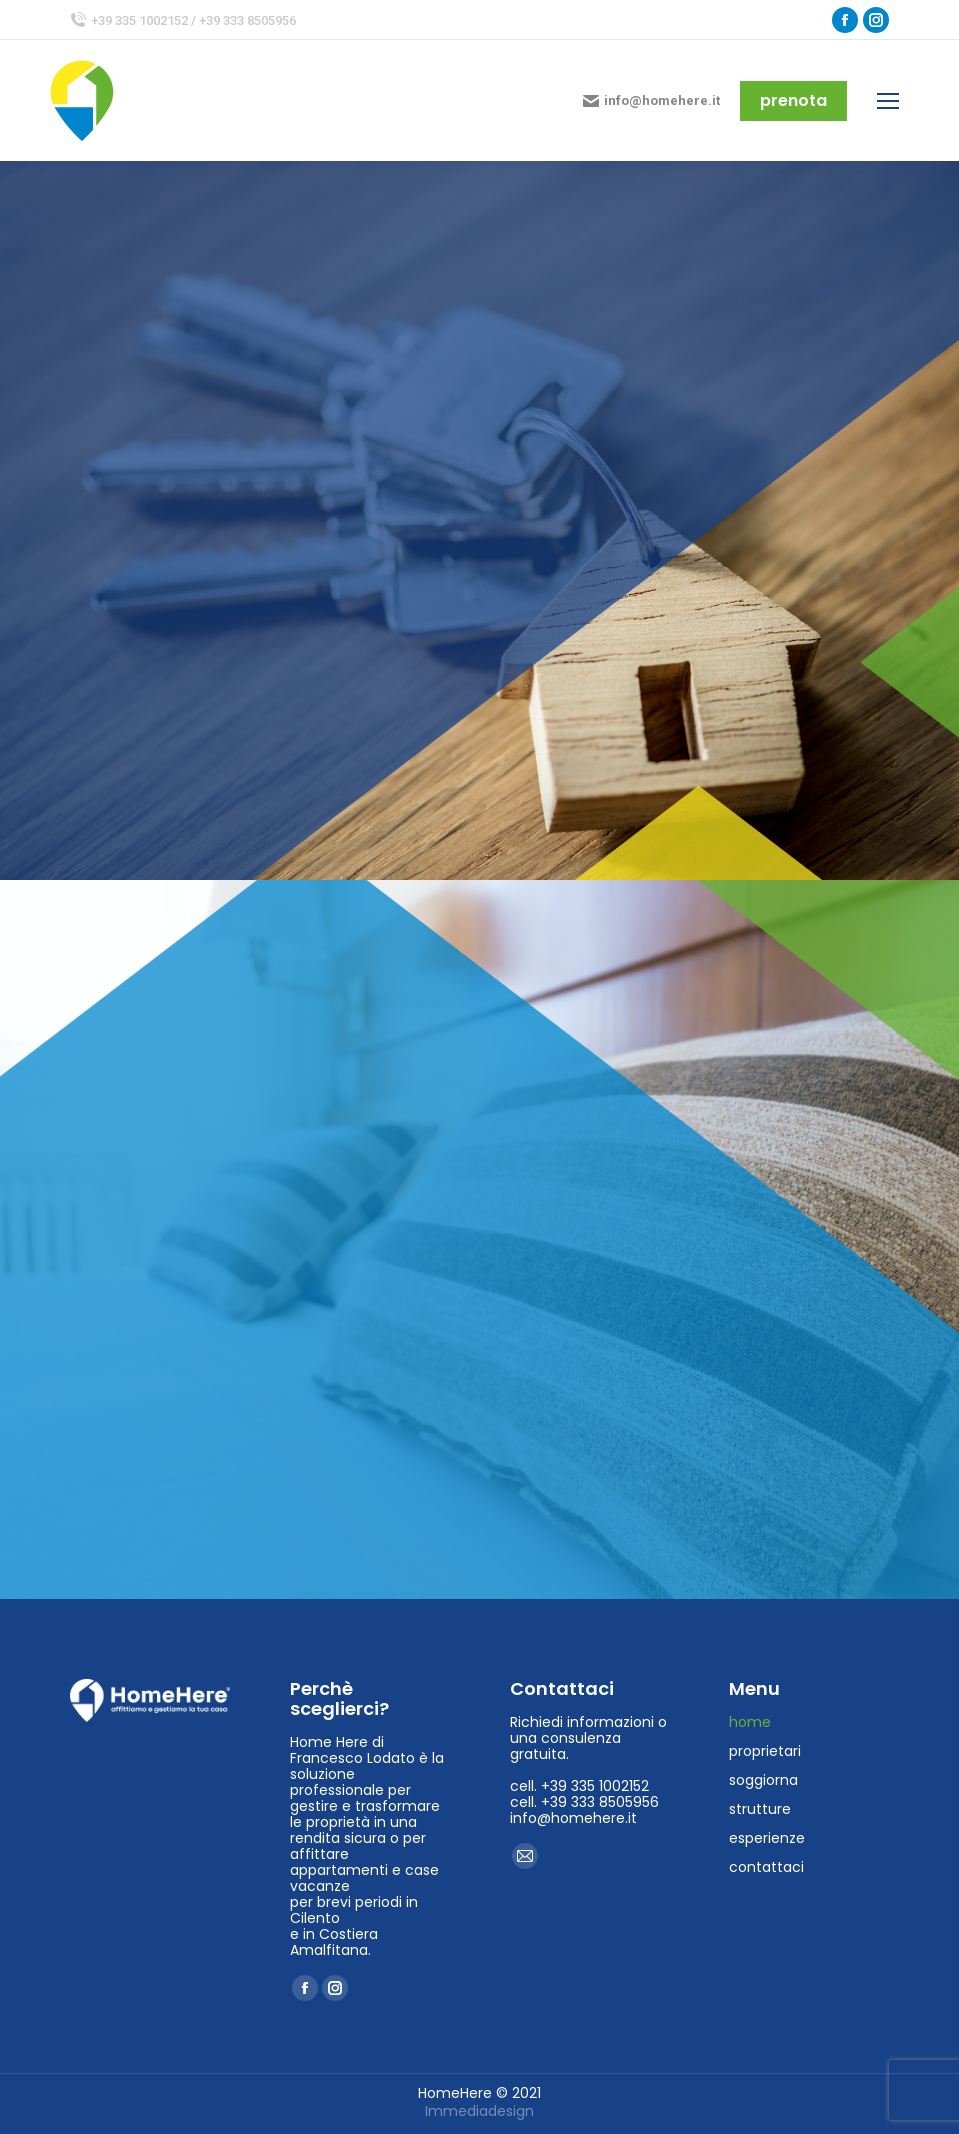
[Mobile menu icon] (888, 101)
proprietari (765, 1751)
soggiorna (763, 1780)
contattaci (766, 1867)
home (750, 1722)
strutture (760, 1809)
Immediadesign (479, 2111)
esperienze (767, 1838)
